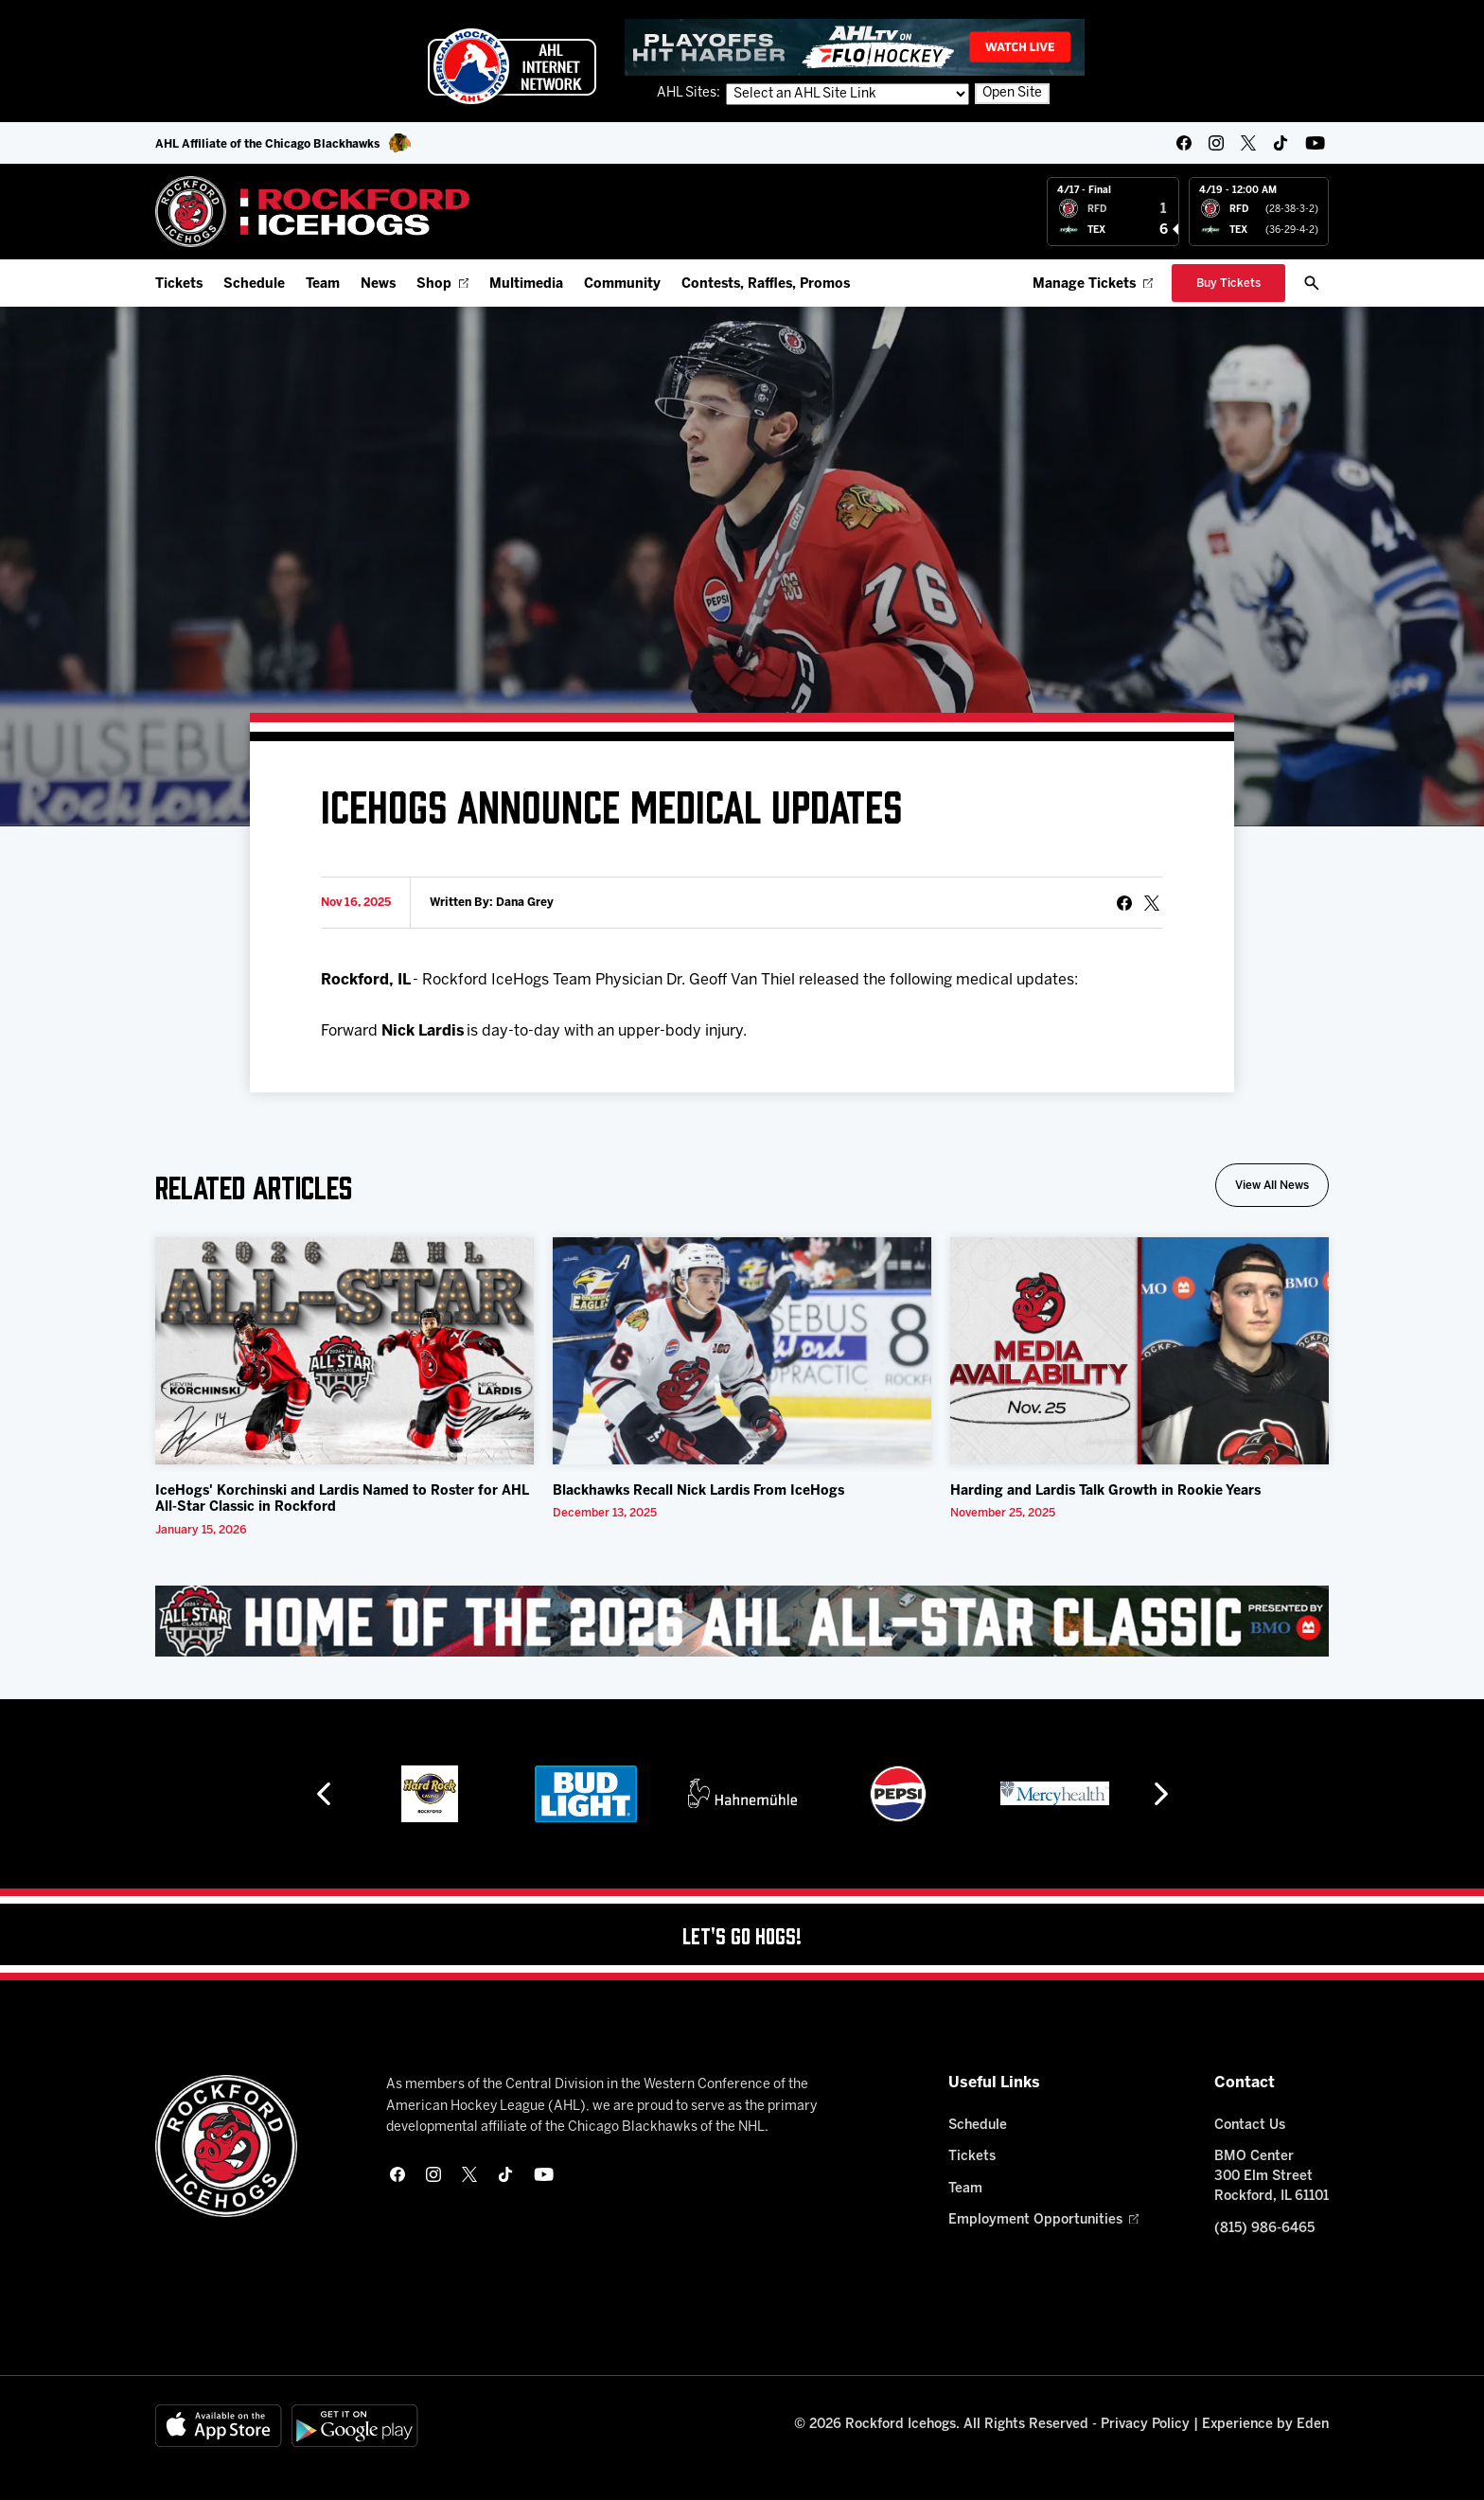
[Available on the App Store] (218, 2425)
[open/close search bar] (1312, 283)
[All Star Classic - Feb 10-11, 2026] (742, 1621)
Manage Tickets (1093, 284)
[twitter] (1248, 143)
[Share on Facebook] (1124, 903)
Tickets (179, 284)
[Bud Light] (585, 1793)
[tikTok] (1280, 143)
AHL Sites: (690, 93)
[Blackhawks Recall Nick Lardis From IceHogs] (742, 1350)
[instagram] (1216, 143)
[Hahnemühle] (742, 1793)
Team (323, 284)
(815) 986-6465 (1264, 2229)
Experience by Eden (1265, 2425)
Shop (442, 284)
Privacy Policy (1145, 2425)
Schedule (254, 284)
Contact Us (1249, 2125)
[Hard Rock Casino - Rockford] (429, 1793)
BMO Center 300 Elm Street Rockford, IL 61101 (1271, 2177)
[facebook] (1184, 143)
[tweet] (1151, 903)
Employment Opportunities (1043, 2220)
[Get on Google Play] (355, 2425)
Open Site (1012, 93)
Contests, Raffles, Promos (765, 284)
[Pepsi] (898, 1793)
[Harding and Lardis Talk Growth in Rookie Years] (1139, 1350)
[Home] (312, 211)
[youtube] (1315, 143)
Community (622, 284)
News (378, 284)
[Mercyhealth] (1054, 1793)
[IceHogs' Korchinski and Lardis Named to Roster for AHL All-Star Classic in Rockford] (344, 1350)
